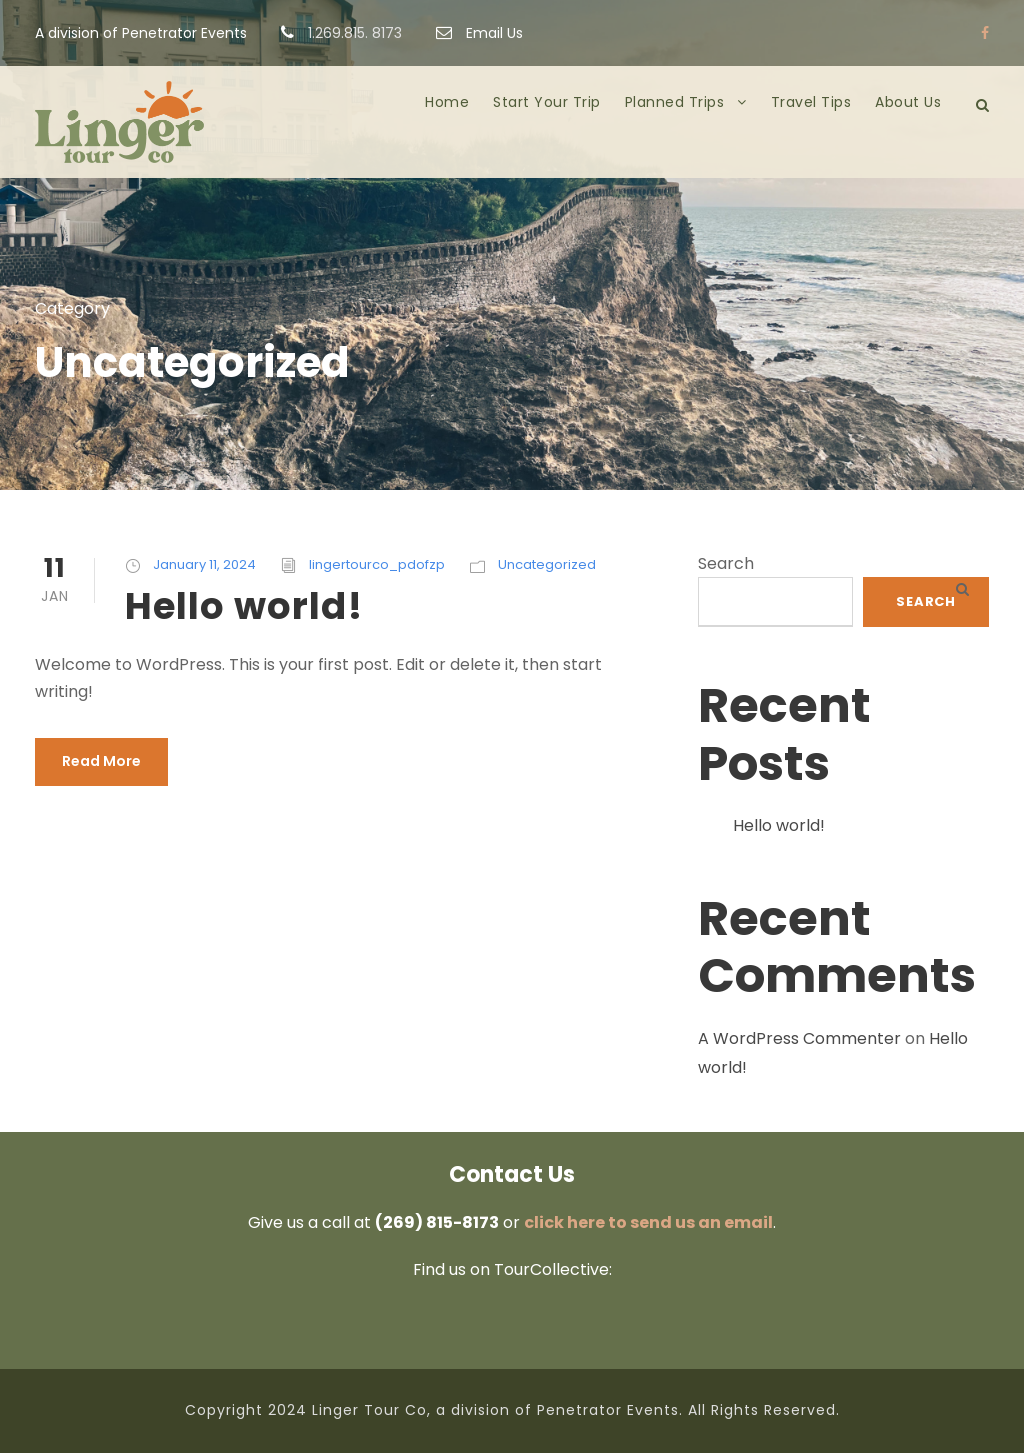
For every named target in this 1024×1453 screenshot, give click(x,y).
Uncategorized (547, 564)
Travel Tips (811, 102)
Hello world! (244, 606)
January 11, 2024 (204, 564)
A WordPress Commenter (799, 1038)
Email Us (479, 33)
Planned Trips (675, 102)
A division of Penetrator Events (141, 33)
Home (447, 102)
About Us (908, 102)
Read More (101, 761)
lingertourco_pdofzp (377, 564)
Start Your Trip (547, 102)
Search (726, 563)
